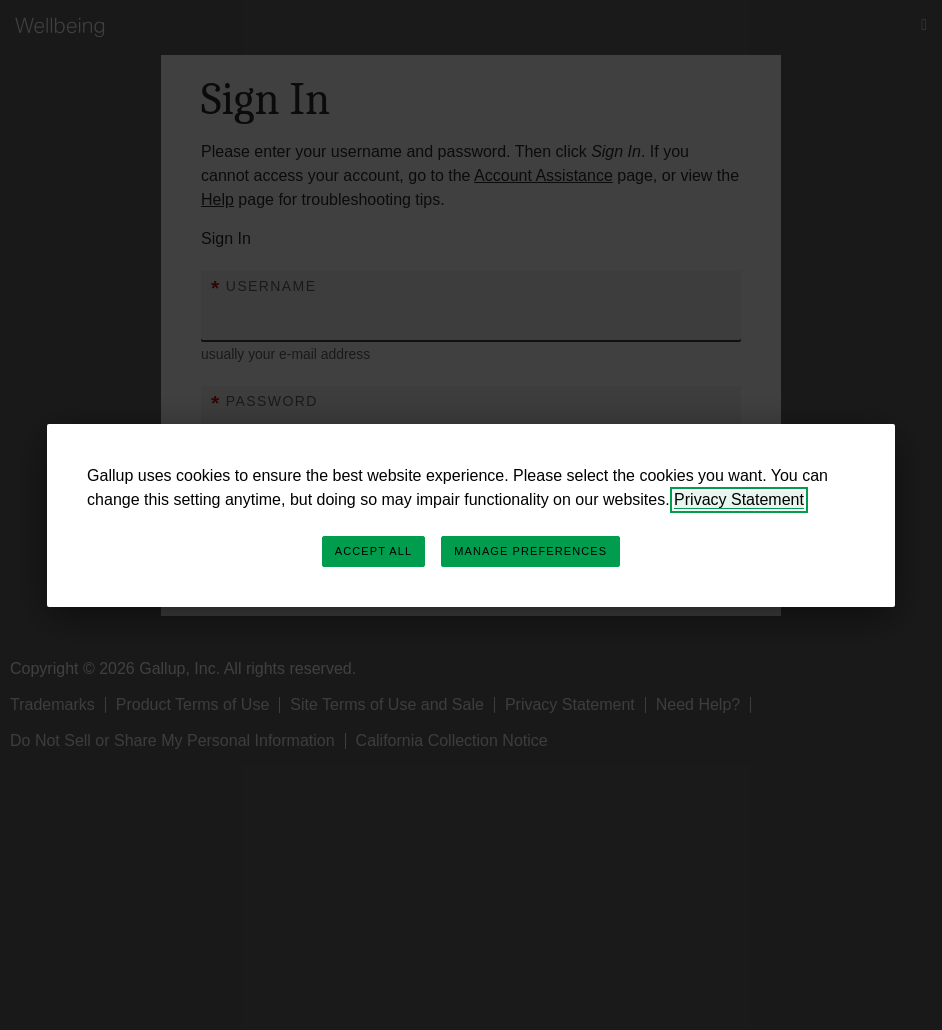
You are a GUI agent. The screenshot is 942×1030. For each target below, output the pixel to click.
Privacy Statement (739, 499)
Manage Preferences (530, 551)
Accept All (373, 551)
